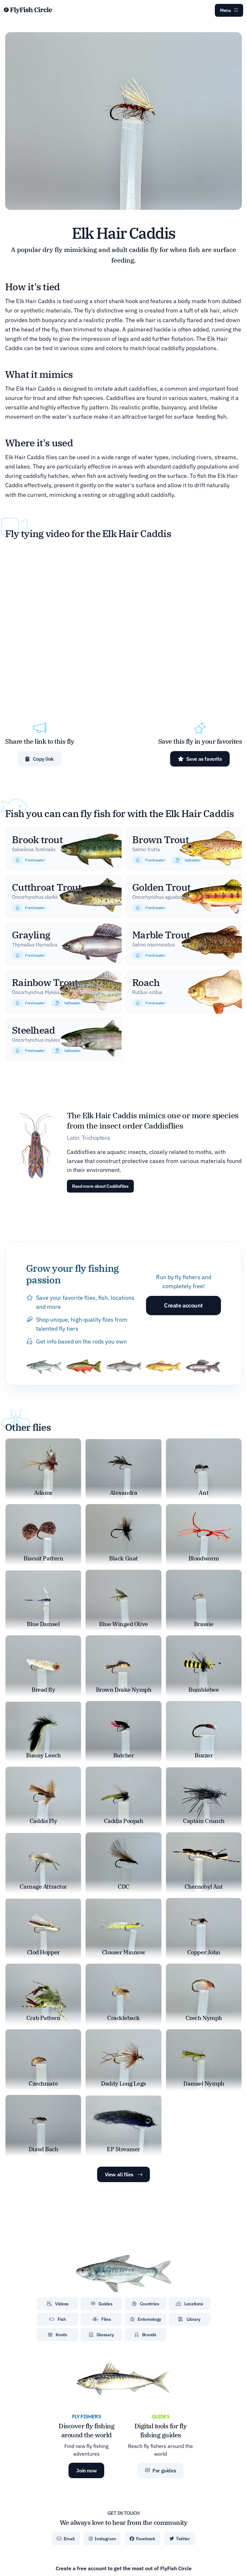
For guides (160, 2470)
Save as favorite (200, 759)
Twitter (179, 2539)
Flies (101, 2319)
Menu (229, 10)
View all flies (123, 2174)
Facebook (142, 2539)
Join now (86, 2470)
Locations (189, 2304)
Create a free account (124, 2568)
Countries (145, 2304)
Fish (57, 2319)
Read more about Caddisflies (100, 1186)
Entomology (145, 2319)
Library (189, 2319)
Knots (57, 2335)
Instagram (102, 2539)
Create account (183, 1305)
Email (66, 2539)
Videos (58, 2304)
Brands (145, 2335)
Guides (101, 2304)
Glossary (101, 2335)
